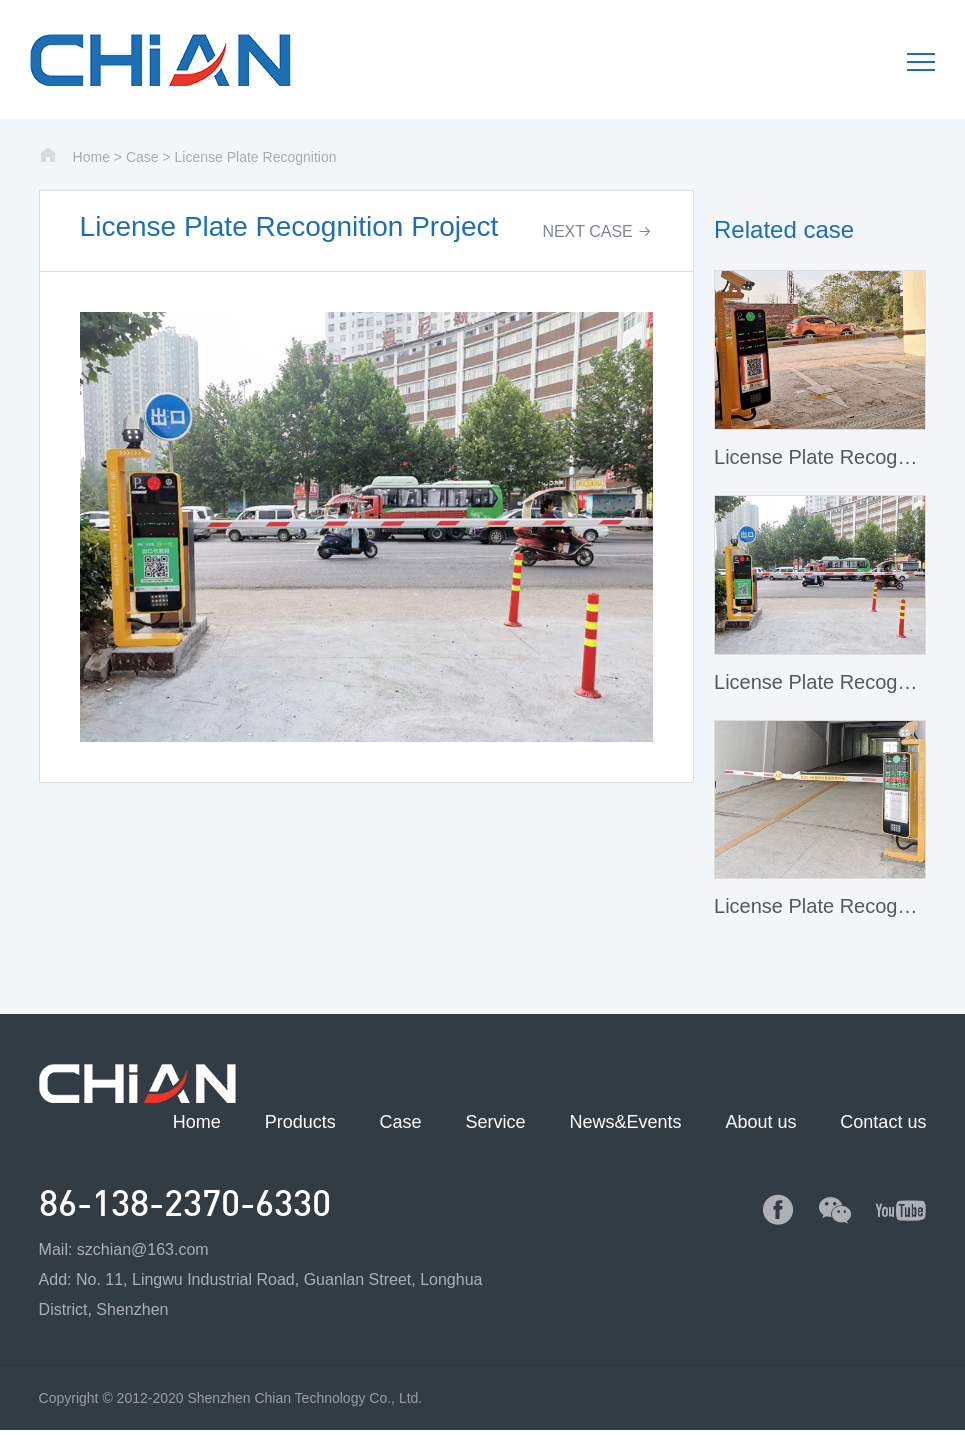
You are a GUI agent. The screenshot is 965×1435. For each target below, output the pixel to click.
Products (300, 1122)
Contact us (883, 1122)
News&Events (625, 1122)
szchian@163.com (143, 1249)
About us (760, 1122)
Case (142, 157)
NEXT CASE (597, 231)
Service (496, 1122)
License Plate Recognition (256, 157)
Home (91, 157)
